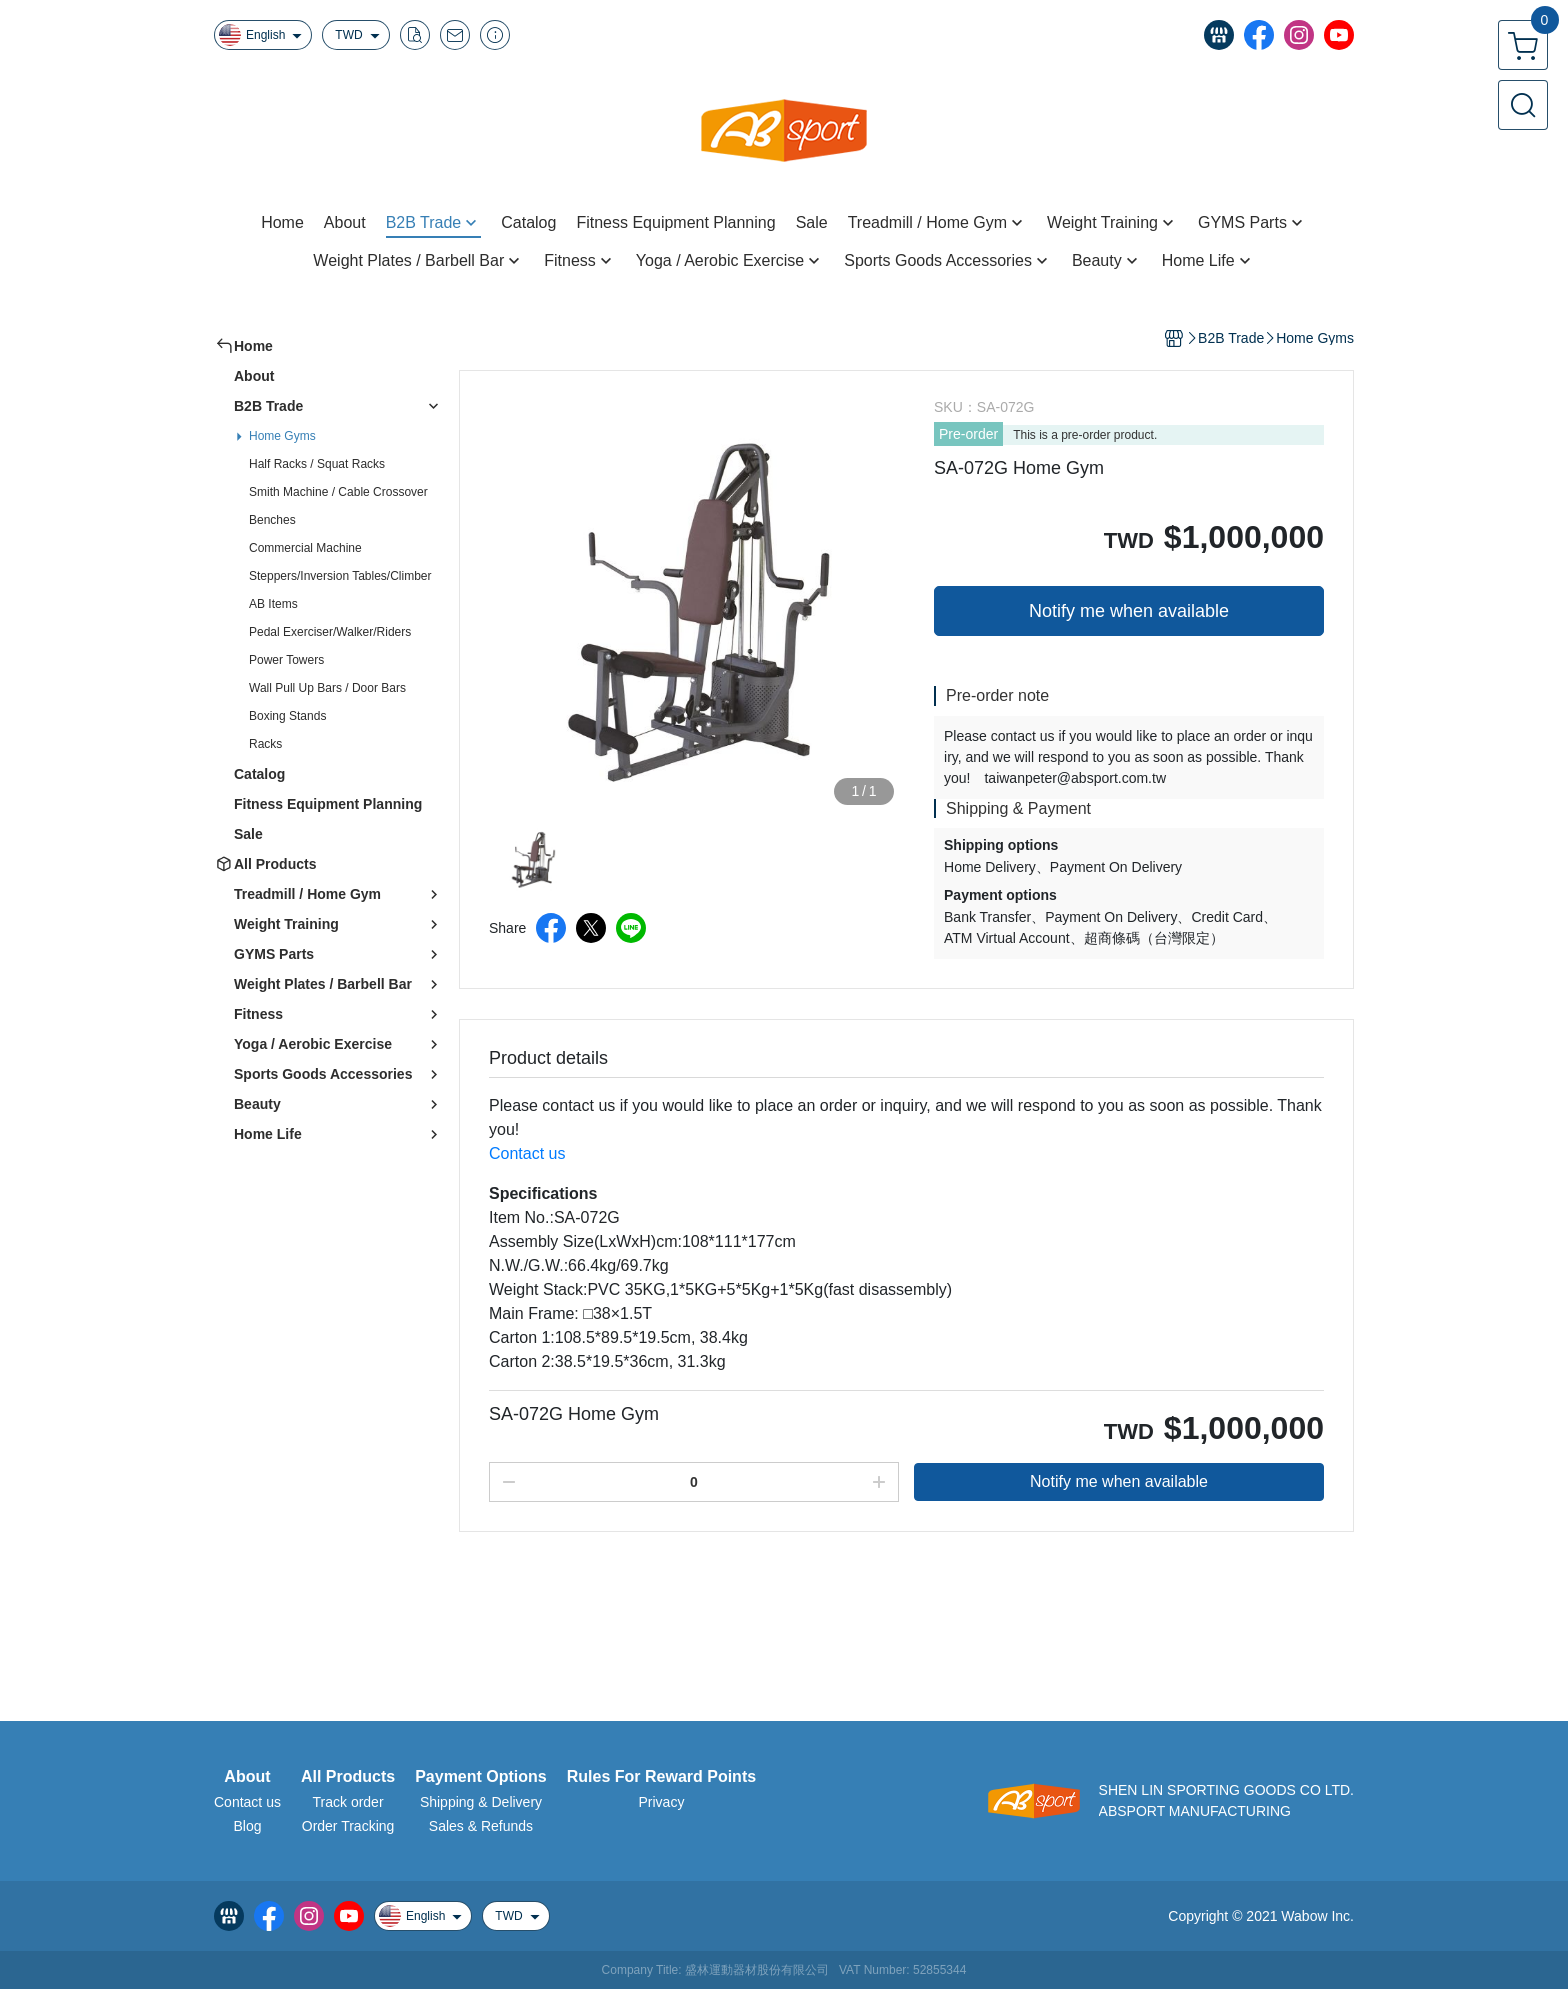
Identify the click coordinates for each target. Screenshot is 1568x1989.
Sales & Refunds (481, 1826)
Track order (348, 1802)
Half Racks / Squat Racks (317, 464)
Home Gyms (282, 436)
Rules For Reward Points (661, 1777)
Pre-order (968, 434)
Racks (265, 744)
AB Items (273, 604)
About (247, 1777)
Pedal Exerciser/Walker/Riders (330, 632)
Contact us (247, 1802)
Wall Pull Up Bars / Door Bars (327, 688)
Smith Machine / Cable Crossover (338, 492)
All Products (348, 1777)
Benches (272, 520)
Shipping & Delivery (481, 1802)
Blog (247, 1826)
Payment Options (481, 1777)
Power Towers (286, 660)
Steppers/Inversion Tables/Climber (340, 576)
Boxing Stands (287, 716)
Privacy (661, 1802)
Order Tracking (348, 1826)
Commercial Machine (305, 548)
